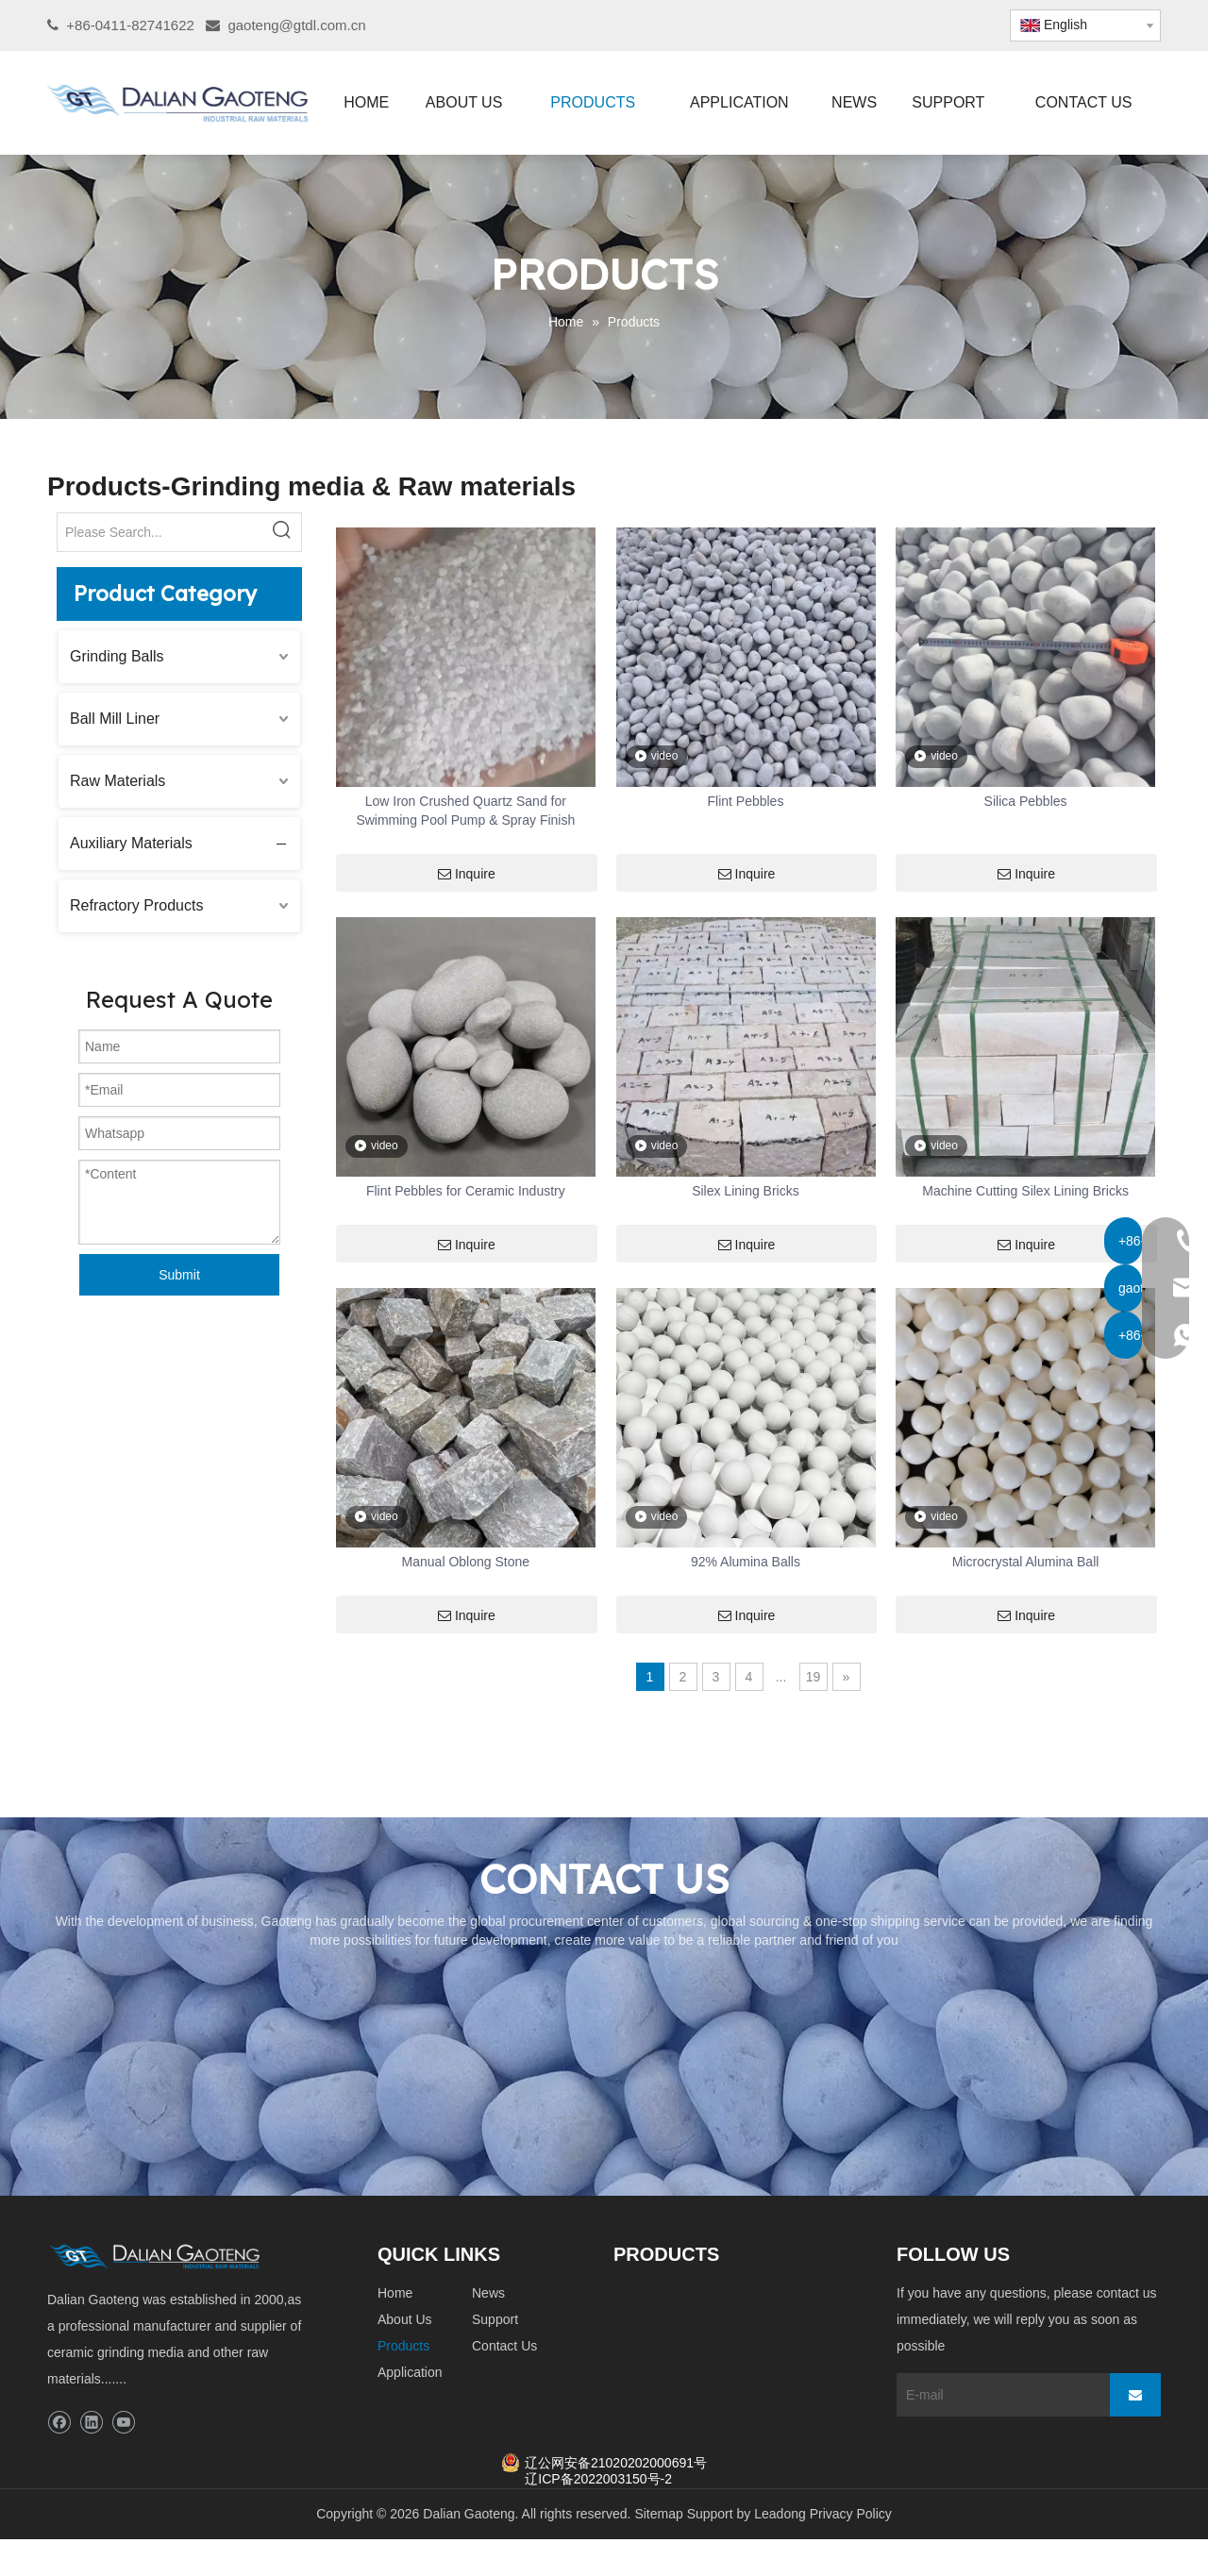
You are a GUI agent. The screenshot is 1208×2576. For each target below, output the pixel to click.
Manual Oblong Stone (465, 1561)
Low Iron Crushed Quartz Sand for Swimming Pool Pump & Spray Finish (465, 811)
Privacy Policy (851, 2513)
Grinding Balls (117, 656)
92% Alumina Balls (745, 1561)
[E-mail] (998, 2395)
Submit (179, 1274)
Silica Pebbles (1025, 801)
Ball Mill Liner (114, 719)
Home (395, 2292)
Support (495, 2319)
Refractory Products (136, 905)
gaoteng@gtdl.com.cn (296, 25)
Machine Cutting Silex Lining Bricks (1025, 1190)
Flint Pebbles (745, 801)
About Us (405, 2319)
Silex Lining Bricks (745, 1190)
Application (410, 2372)
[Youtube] (123, 2422)
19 (813, 1676)
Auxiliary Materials (131, 843)
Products (403, 2345)
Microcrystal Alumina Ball (1025, 1561)
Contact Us (504, 2345)
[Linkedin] (91, 2422)
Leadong (780, 2513)
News (488, 2292)
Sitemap (658, 2513)
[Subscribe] (1135, 2395)
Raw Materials (117, 781)
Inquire (466, 873)
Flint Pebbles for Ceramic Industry (465, 1190)
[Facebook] (59, 2422)
